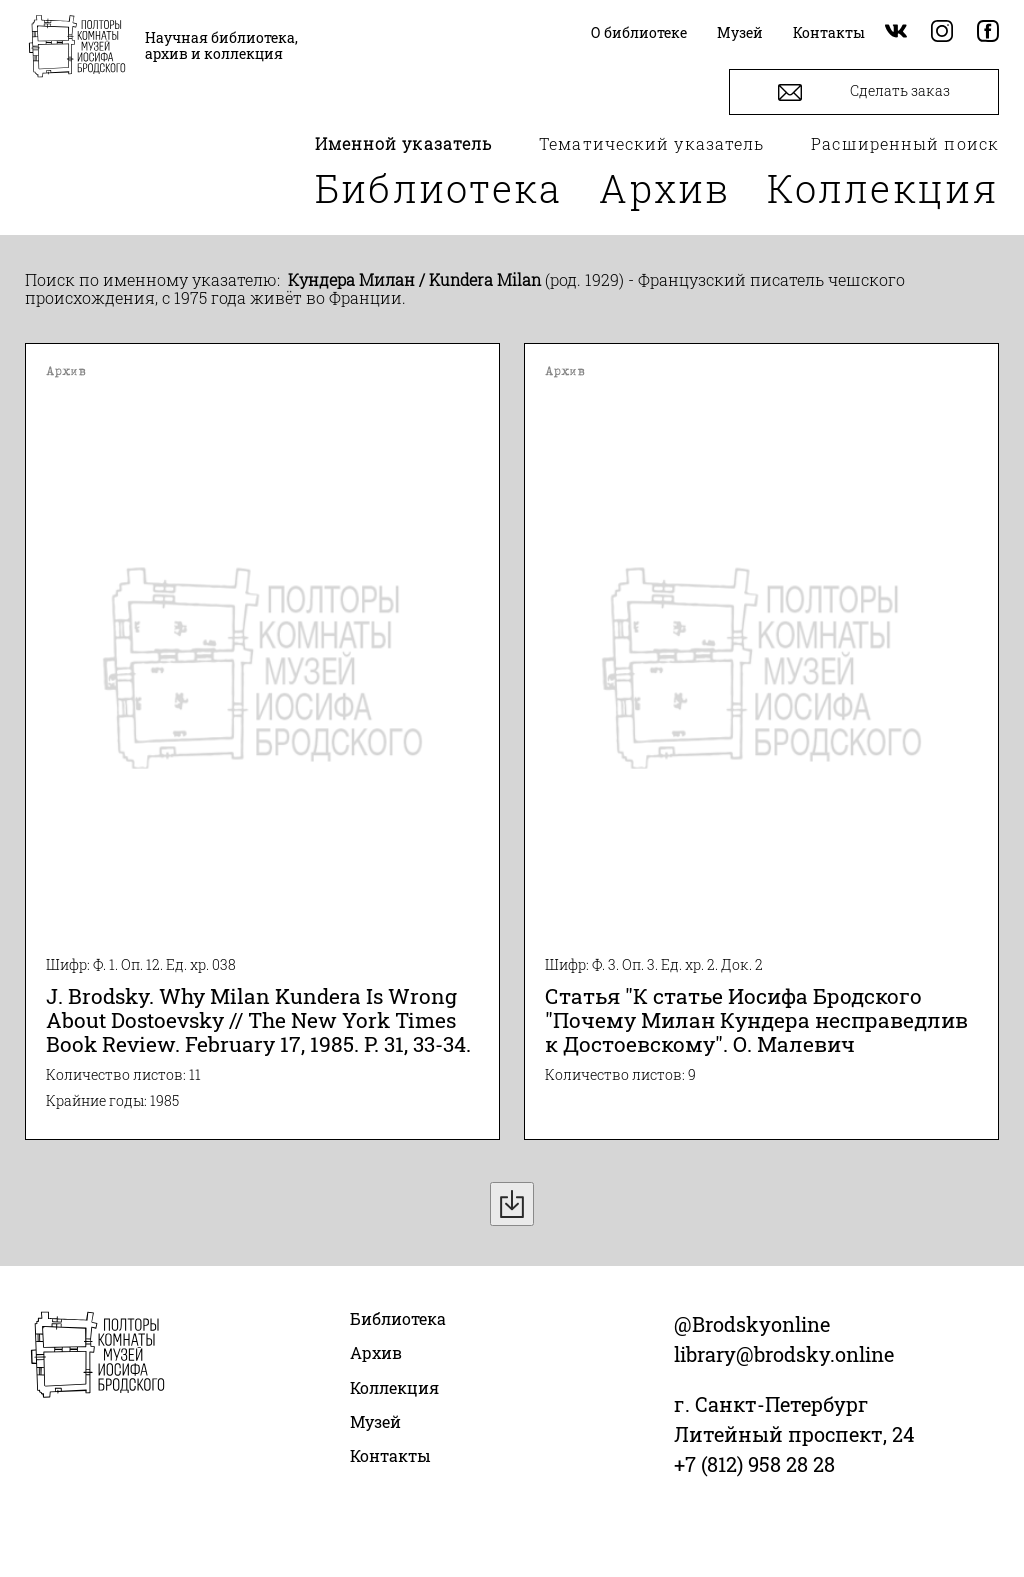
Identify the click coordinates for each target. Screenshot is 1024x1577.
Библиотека (439, 188)
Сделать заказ (864, 92)
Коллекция (883, 188)
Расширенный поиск (905, 143)
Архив (665, 188)
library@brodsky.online (784, 1354)
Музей (375, 1421)
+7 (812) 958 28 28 (754, 1464)
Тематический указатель (651, 143)
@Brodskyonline (752, 1324)
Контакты (390, 1455)
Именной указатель (404, 143)
